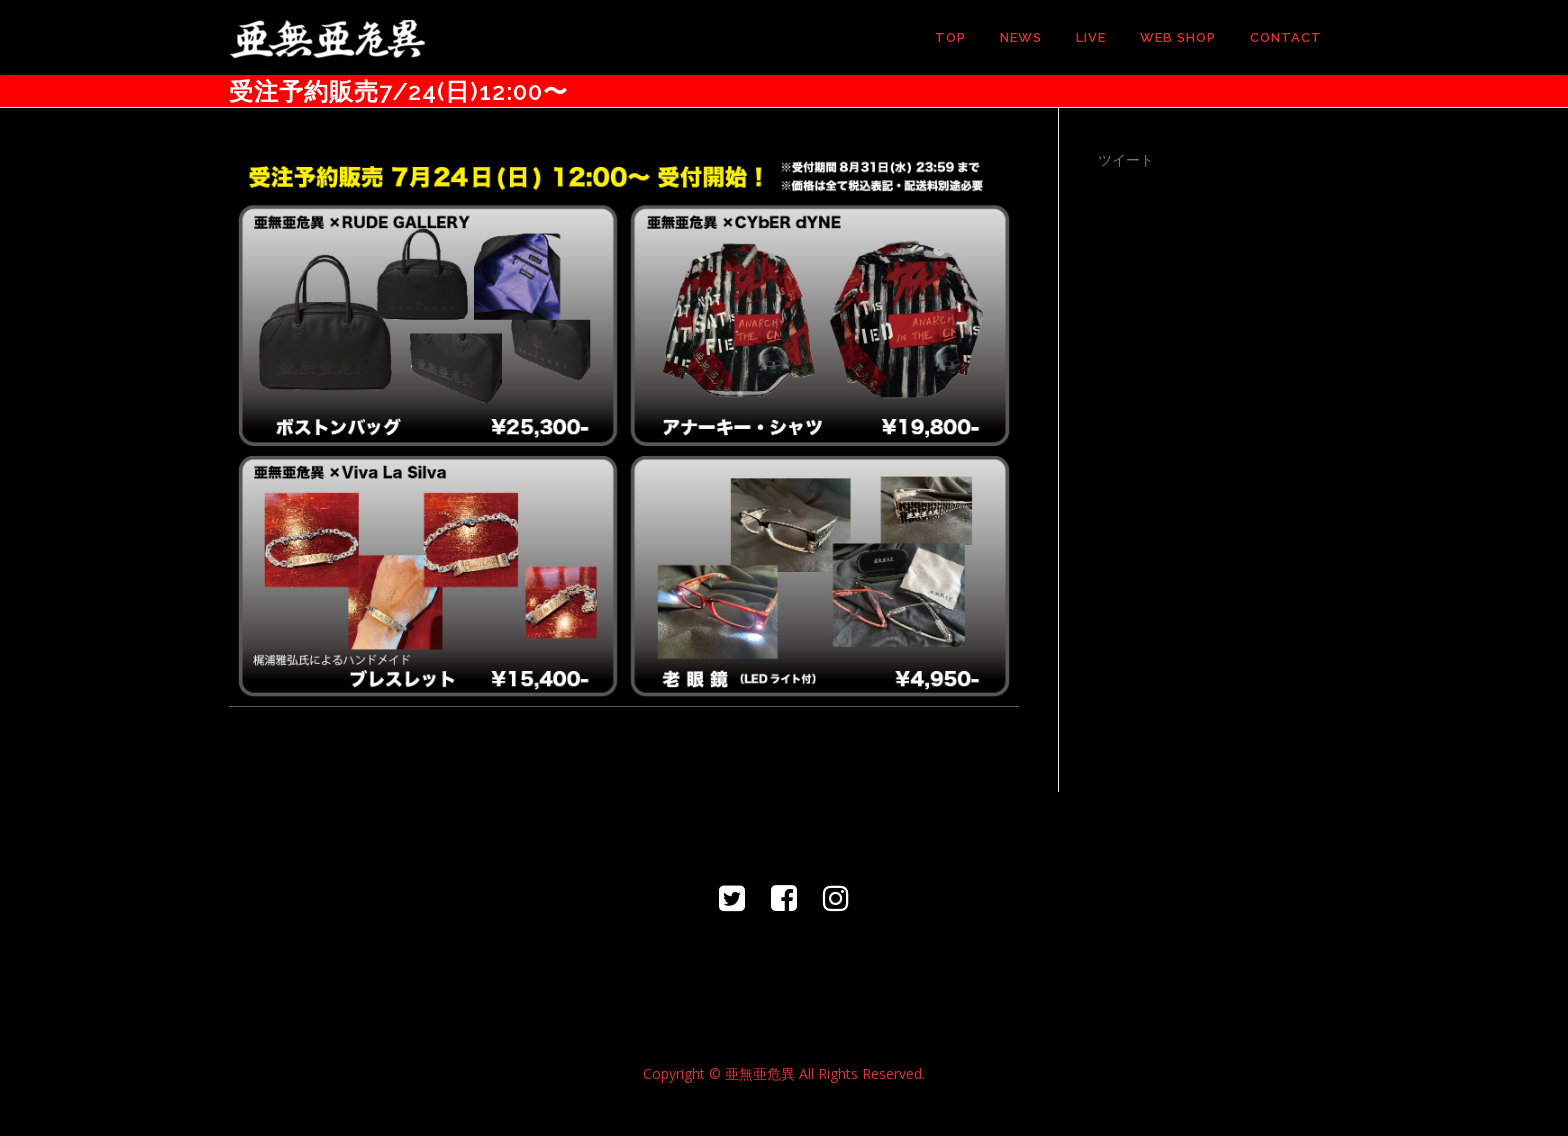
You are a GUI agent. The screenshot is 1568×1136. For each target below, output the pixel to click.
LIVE (1091, 37)
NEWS (1021, 37)
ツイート (1126, 159)
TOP (950, 37)
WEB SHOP (1178, 37)
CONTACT (1286, 37)
